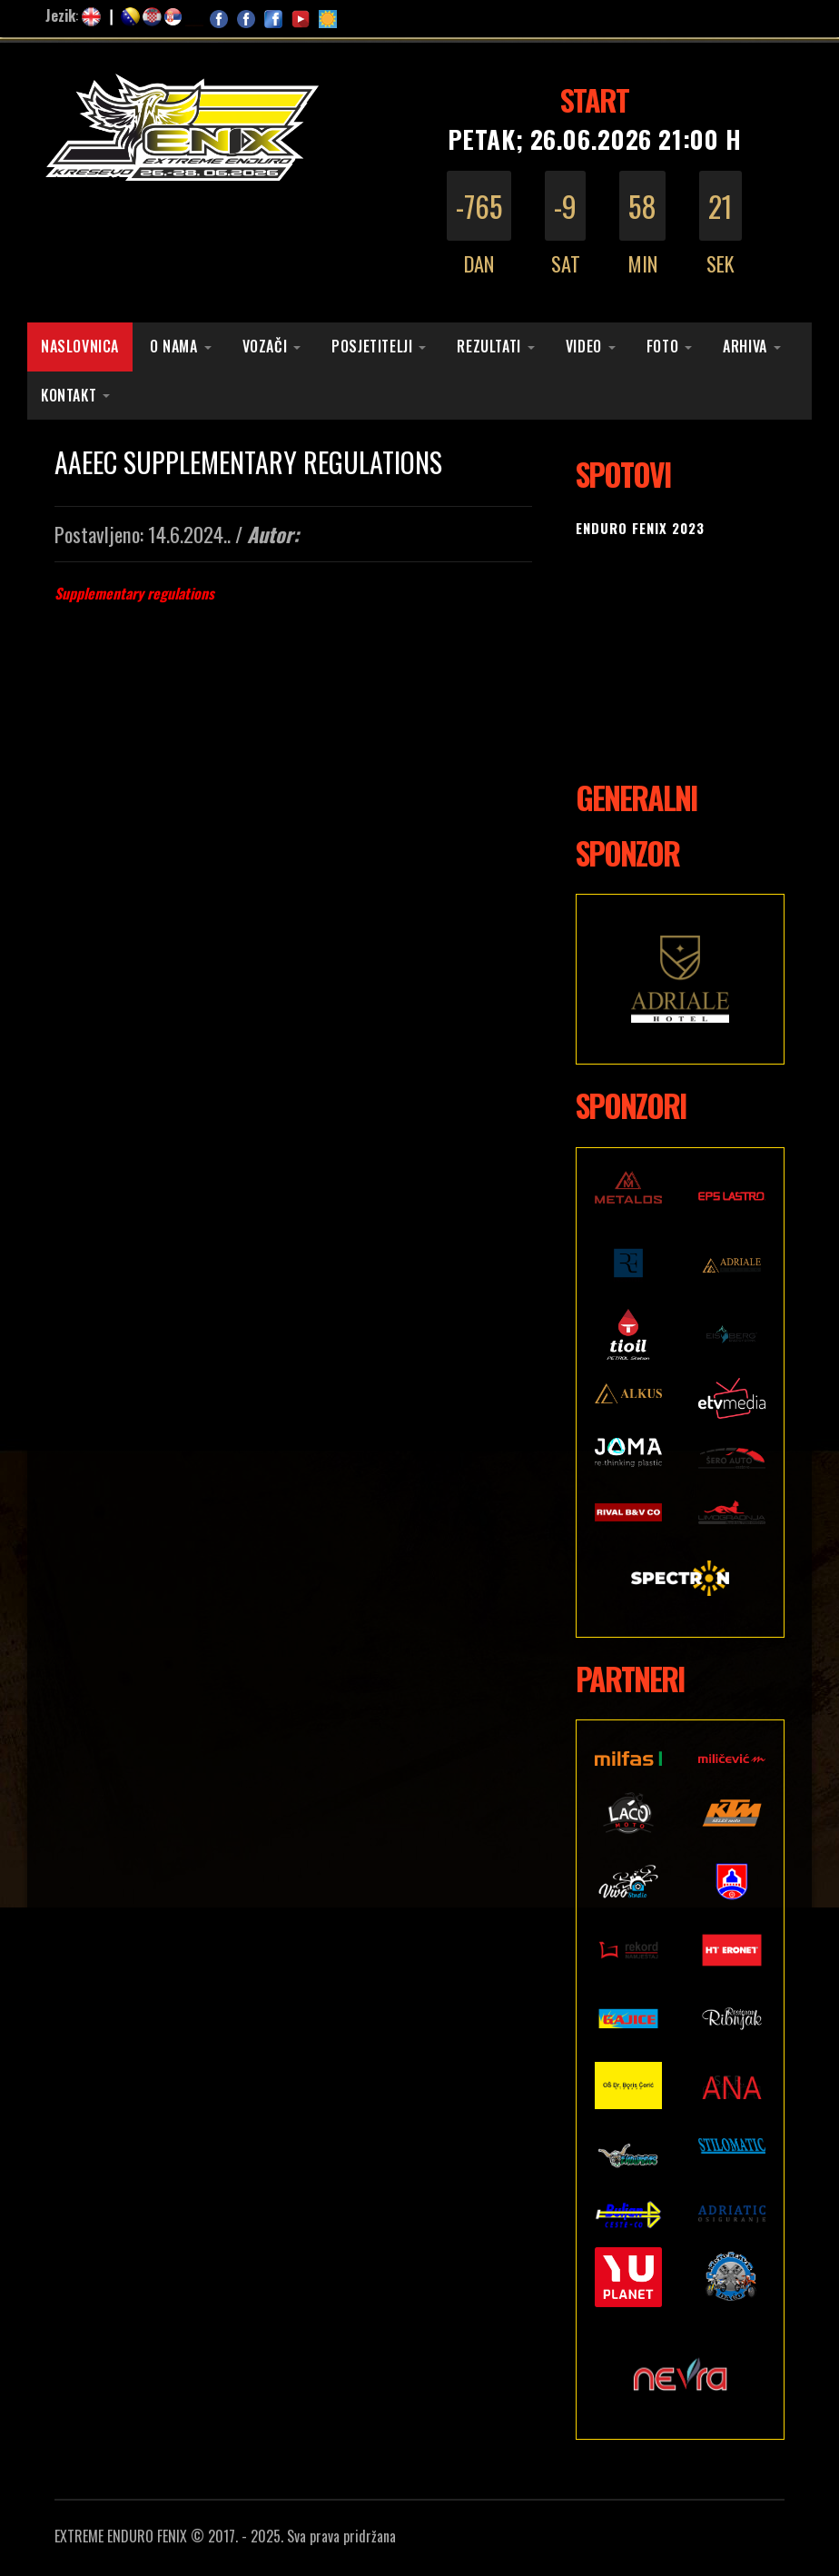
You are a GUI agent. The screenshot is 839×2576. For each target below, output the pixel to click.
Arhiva (745, 346)
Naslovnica (80, 346)
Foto (662, 346)
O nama (174, 346)
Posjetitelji (371, 346)
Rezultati (488, 346)
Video (584, 346)
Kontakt (68, 395)
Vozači (265, 346)
